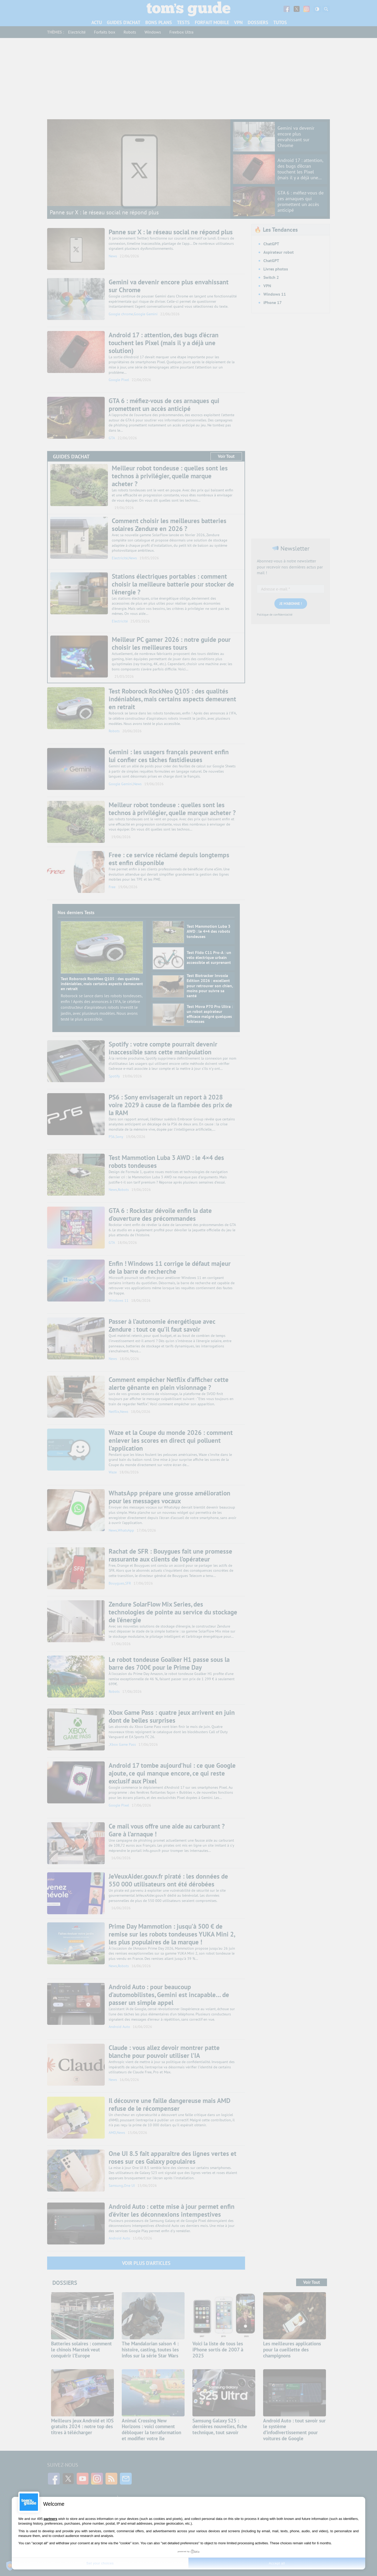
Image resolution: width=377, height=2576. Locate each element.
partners (50, 2519)
